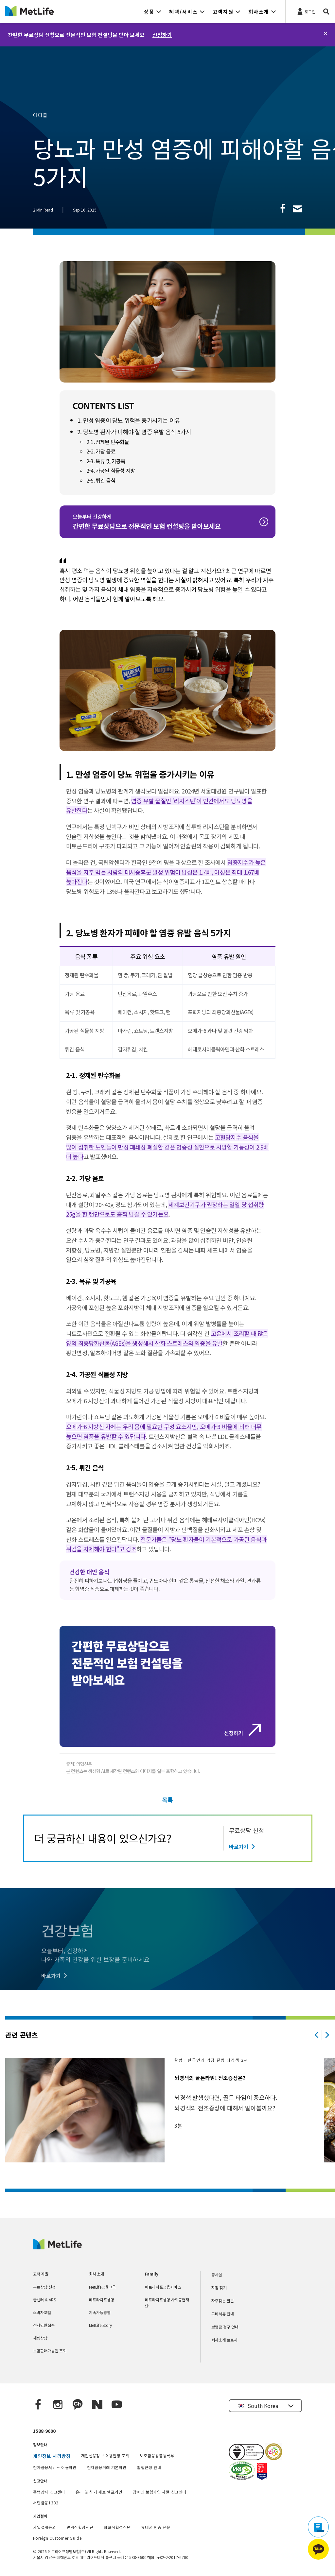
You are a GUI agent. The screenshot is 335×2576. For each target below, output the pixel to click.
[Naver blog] (97, 2404)
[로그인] (305, 11)
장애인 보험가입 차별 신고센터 (159, 2492)
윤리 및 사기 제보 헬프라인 (99, 2492)
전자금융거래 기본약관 (107, 2467)
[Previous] (316, 2035)
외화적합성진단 (117, 2527)
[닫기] (325, 33)
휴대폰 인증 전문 (155, 2527)
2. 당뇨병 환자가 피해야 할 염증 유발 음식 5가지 (134, 431)
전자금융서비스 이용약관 (54, 2467)
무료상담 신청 (44, 2287)
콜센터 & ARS (44, 2299)
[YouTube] (117, 2404)
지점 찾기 (219, 2287)
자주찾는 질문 (222, 2300)
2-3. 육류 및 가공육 (106, 461)
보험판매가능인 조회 (49, 2350)
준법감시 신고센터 (49, 2492)
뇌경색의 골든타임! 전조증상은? (209, 2078)
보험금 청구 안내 (224, 2326)
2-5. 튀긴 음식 (100, 480)
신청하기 (162, 35)
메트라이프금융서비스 (163, 2287)
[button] (152, 11)
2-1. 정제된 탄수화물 (107, 442)
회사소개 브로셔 (224, 2340)
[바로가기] (242, 1847)
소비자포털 (42, 2312)
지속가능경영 (100, 2312)
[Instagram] (58, 2404)
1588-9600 (44, 2431)
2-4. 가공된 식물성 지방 (110, 470)
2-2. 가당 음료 (100, 451)
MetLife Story (100, 2325)
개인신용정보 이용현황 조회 (105, 2455)
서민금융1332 (46, 2502)
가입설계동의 (44, 2527)
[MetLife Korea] (57, 2247)
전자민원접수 (44, 2325)
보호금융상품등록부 (157, 2455)
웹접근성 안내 (149, 2467)
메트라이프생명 (101, 2299)
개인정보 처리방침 (51, 2456)
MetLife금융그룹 (102, 2287)
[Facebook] (38, 2404)
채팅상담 (40, 2338)
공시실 (216, 2274)
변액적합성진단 (80, 2527)
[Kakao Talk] (77, 2404)
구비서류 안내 (222, 2313)
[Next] (327, 2035)
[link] (283, 208)
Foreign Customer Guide (57, 2538)
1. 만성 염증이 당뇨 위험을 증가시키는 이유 (128, 420)
